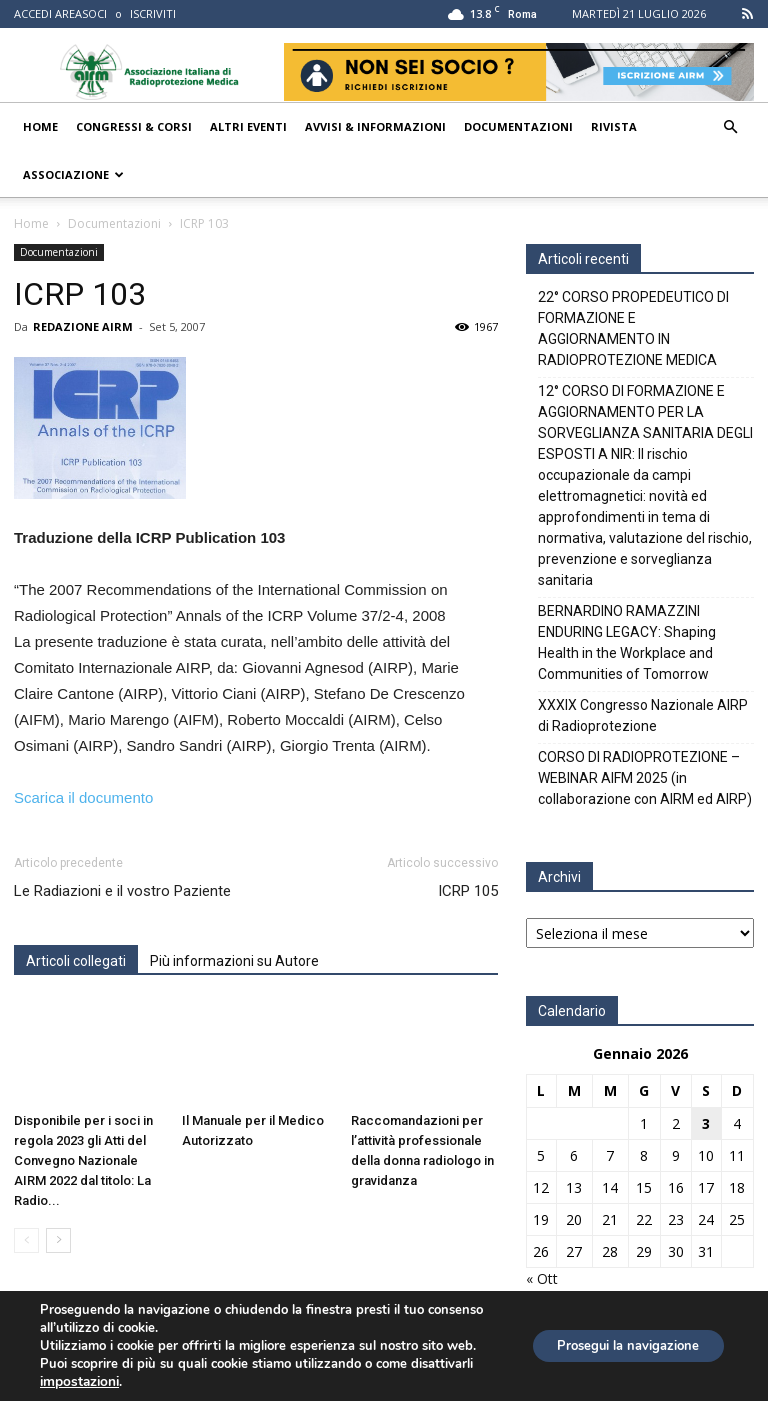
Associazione (73, 174)
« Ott (542, 1278)
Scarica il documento (83, 797)
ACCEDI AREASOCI (60, 13)
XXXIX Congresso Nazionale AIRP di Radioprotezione (643, 715)
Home (40, 126)
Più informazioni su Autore (234, 961)
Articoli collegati (76, 961)
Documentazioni (518, 126)
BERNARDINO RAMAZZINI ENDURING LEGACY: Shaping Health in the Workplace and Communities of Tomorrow (627, 642)
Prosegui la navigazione (617, 1345)
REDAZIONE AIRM (83, 326)
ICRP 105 (468, 891)
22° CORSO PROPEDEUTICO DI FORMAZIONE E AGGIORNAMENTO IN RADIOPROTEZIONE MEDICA (633, 328)
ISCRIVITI (153, 13)
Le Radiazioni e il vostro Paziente (122, 891)
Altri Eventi (248, 126)
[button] (730, 127)
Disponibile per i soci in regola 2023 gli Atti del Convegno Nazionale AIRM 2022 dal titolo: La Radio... (83, 1160)
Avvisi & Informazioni (375, 126)
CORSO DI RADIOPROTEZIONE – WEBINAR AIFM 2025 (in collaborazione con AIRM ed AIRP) (645, 778)
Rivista (614, 126)
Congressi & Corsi (134, 126)
